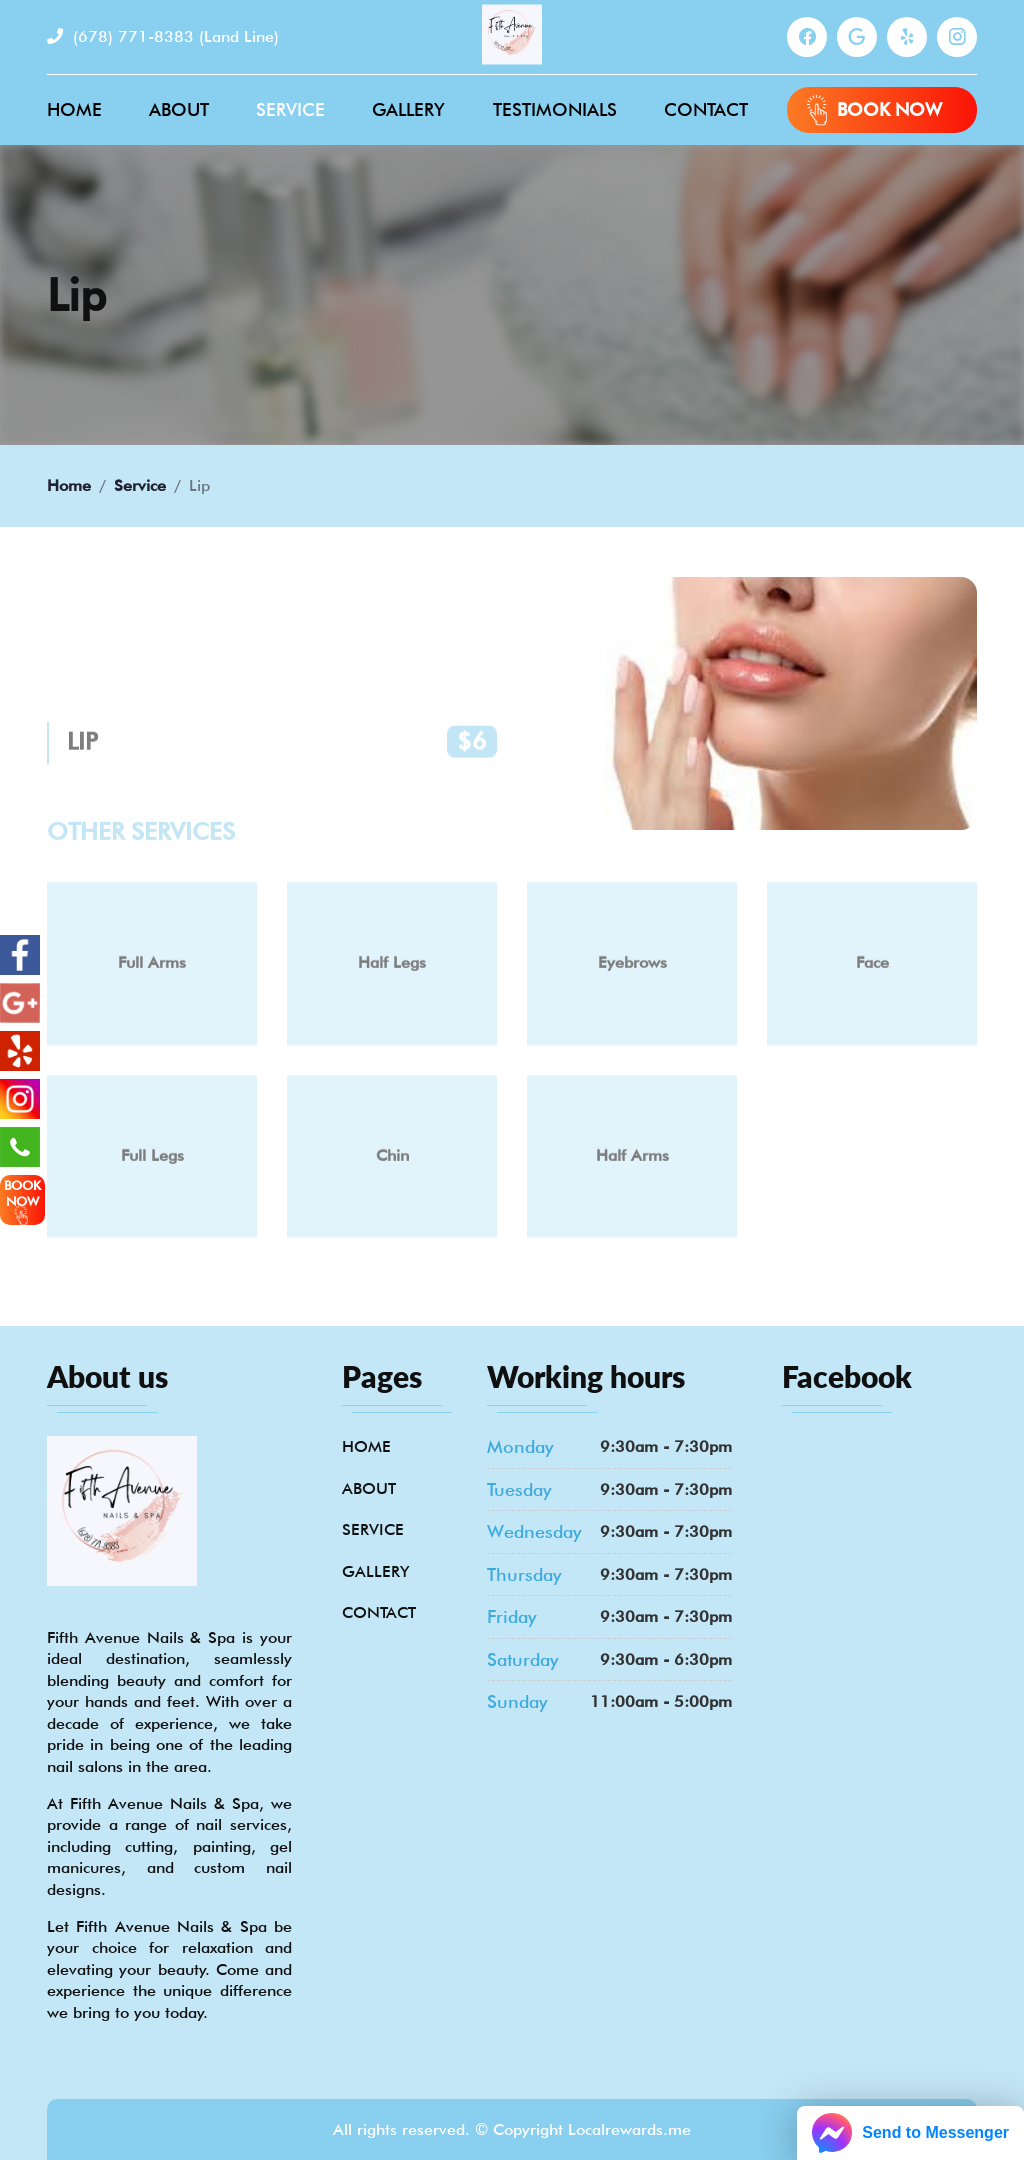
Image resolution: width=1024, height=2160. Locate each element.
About (179, 109)
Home (74, 109)
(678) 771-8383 (163, 36)
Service (290, 109)
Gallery (408, 109)
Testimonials (555, 109)
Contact (706, 109)
